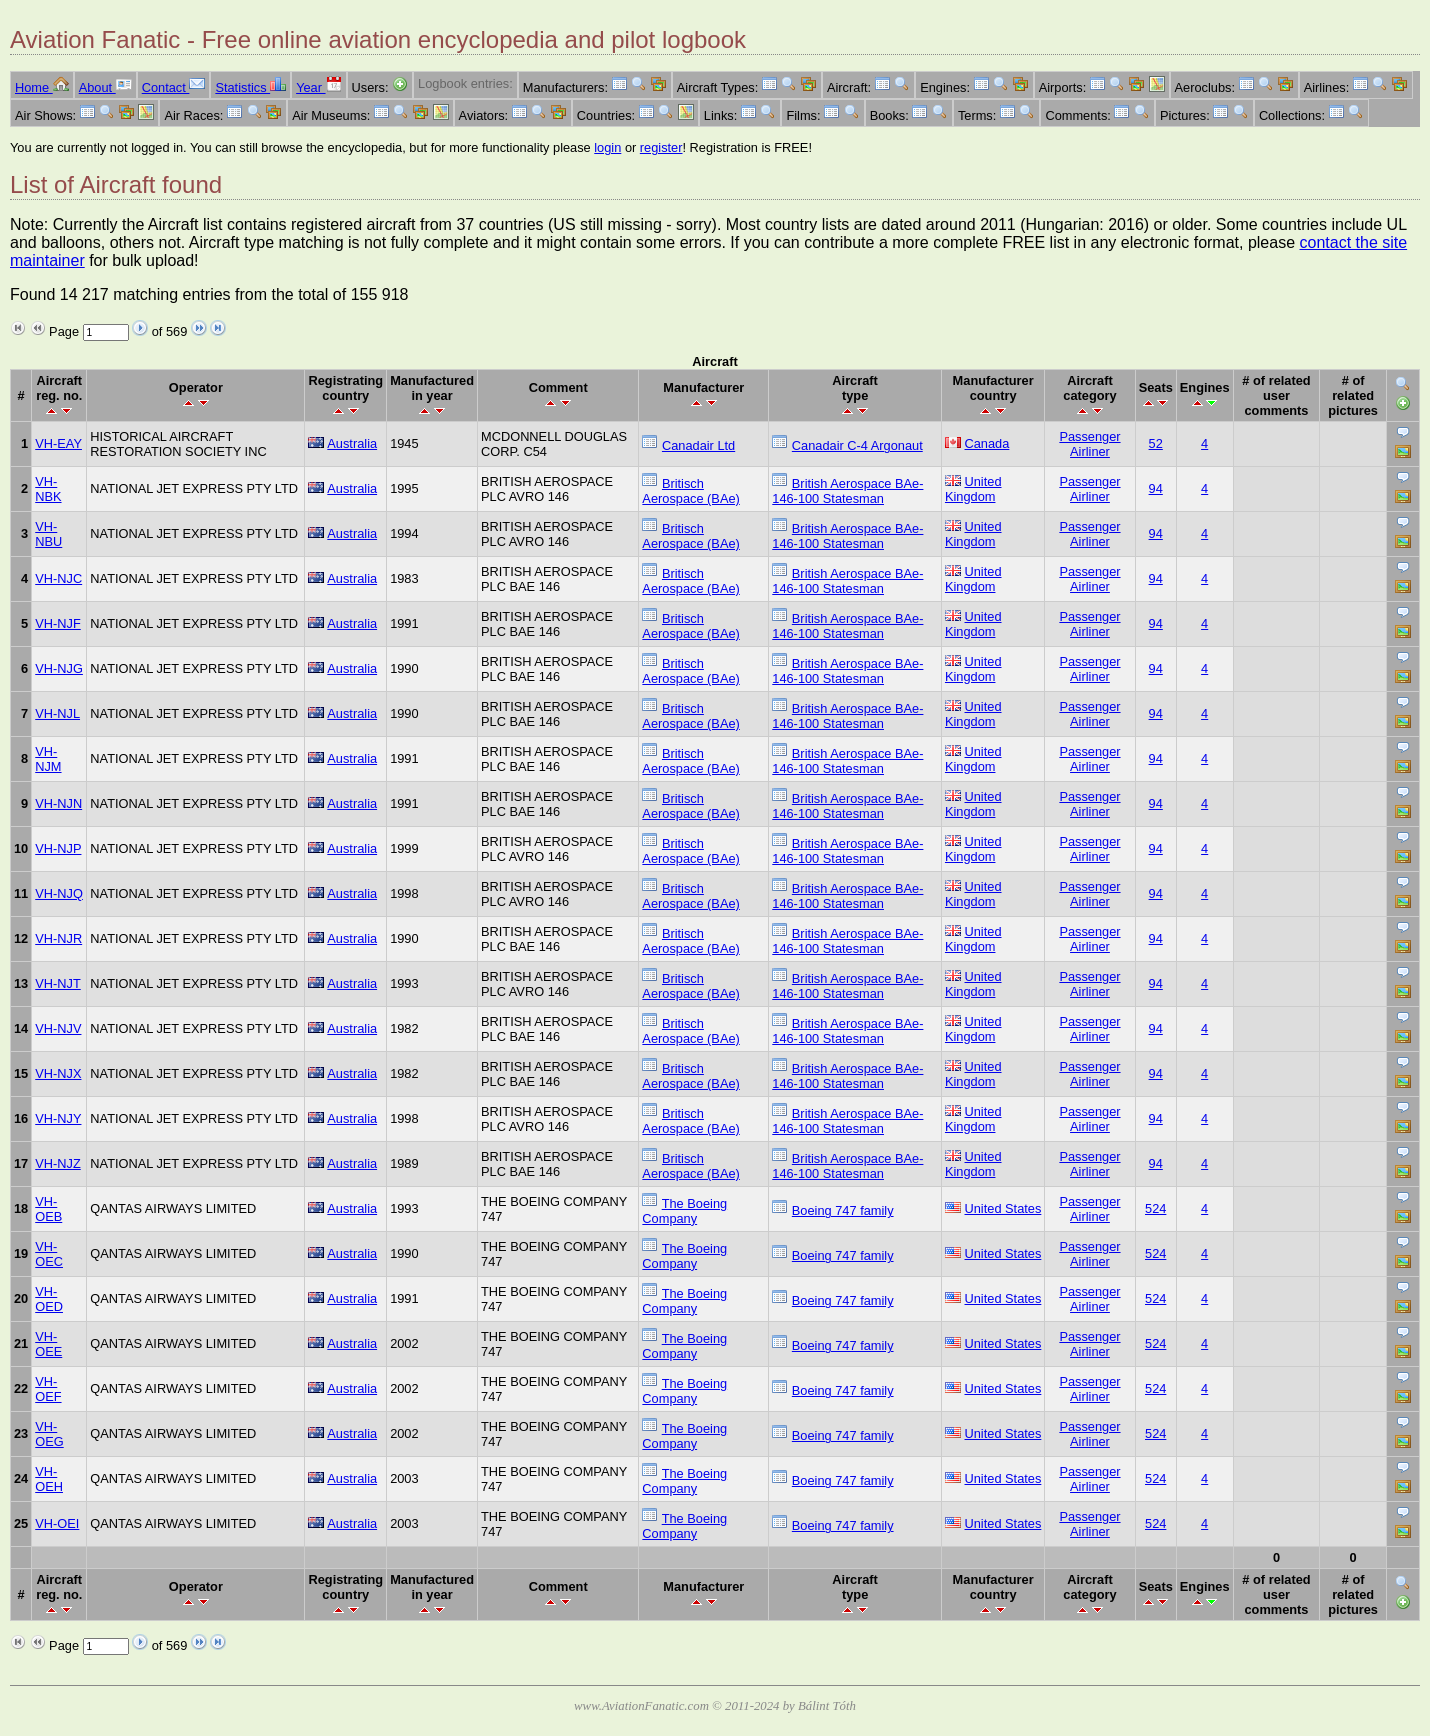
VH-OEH (49, 1479)
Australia (352, 443)
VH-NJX (58, 1073)
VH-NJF (58, 623)
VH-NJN (58, 803)
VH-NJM (48, 759)
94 (1156, 488)
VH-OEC (49, 1254)
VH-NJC (58, 578)
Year (318, 87)
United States (1003, 1208)
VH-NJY (58, 1118)
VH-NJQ (59, 893)
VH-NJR (58, 938)
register (661, 147)
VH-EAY (58, 443)
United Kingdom (973, 489)
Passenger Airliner (1089, 444)
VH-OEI (57, 1523)
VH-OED (49, 1299)
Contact (174, 87)
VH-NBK (48, 489)
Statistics (250, 87)
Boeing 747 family (843, 1210)
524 (1155, 1208)
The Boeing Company (684, 1211)
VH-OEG (49, 1434)
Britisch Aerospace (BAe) (690, 491)
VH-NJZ (58, 1163)
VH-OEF (48, 1389)
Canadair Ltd (698, 445)
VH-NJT (58, 983)
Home (42, 87)
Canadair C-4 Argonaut (857, 445)
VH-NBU (48, 534)
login (607, 147)
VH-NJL (57, 713)
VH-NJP (58, 848)
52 (1156, 443)
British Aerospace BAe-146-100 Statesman (847, 491)
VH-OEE (48, 1344)
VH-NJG (59, 668)
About (105, 87)
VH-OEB (48, 1209)
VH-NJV (58, 1028)
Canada (987, 443)
